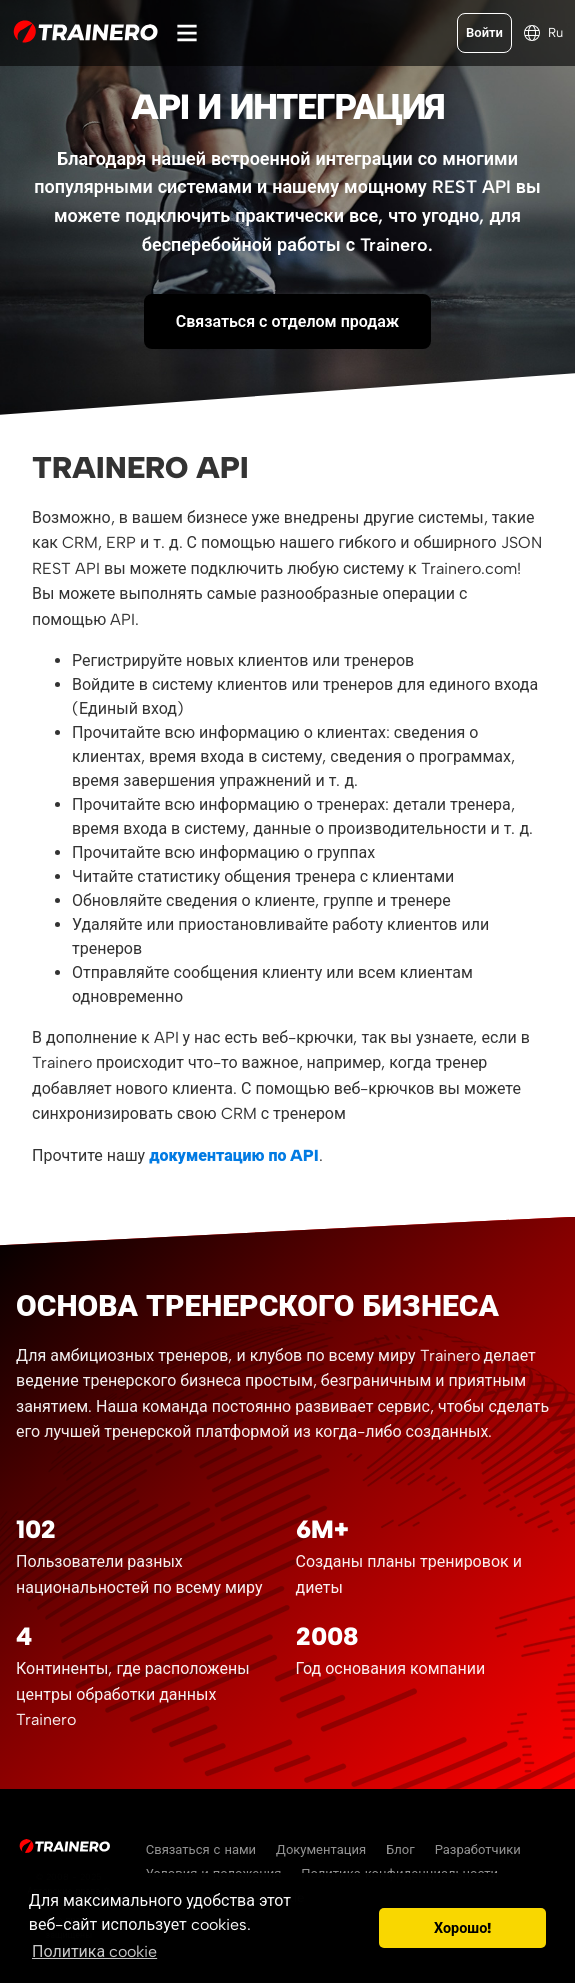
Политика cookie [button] (94, 1951)
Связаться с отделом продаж (287, 321)
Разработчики (478, 1849)
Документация (321, 1849)
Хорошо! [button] (462, 1928)
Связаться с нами (201, 1849)
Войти (484, 32)
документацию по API (234, 1155)
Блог (400, 1849)
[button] (358, 1928)
